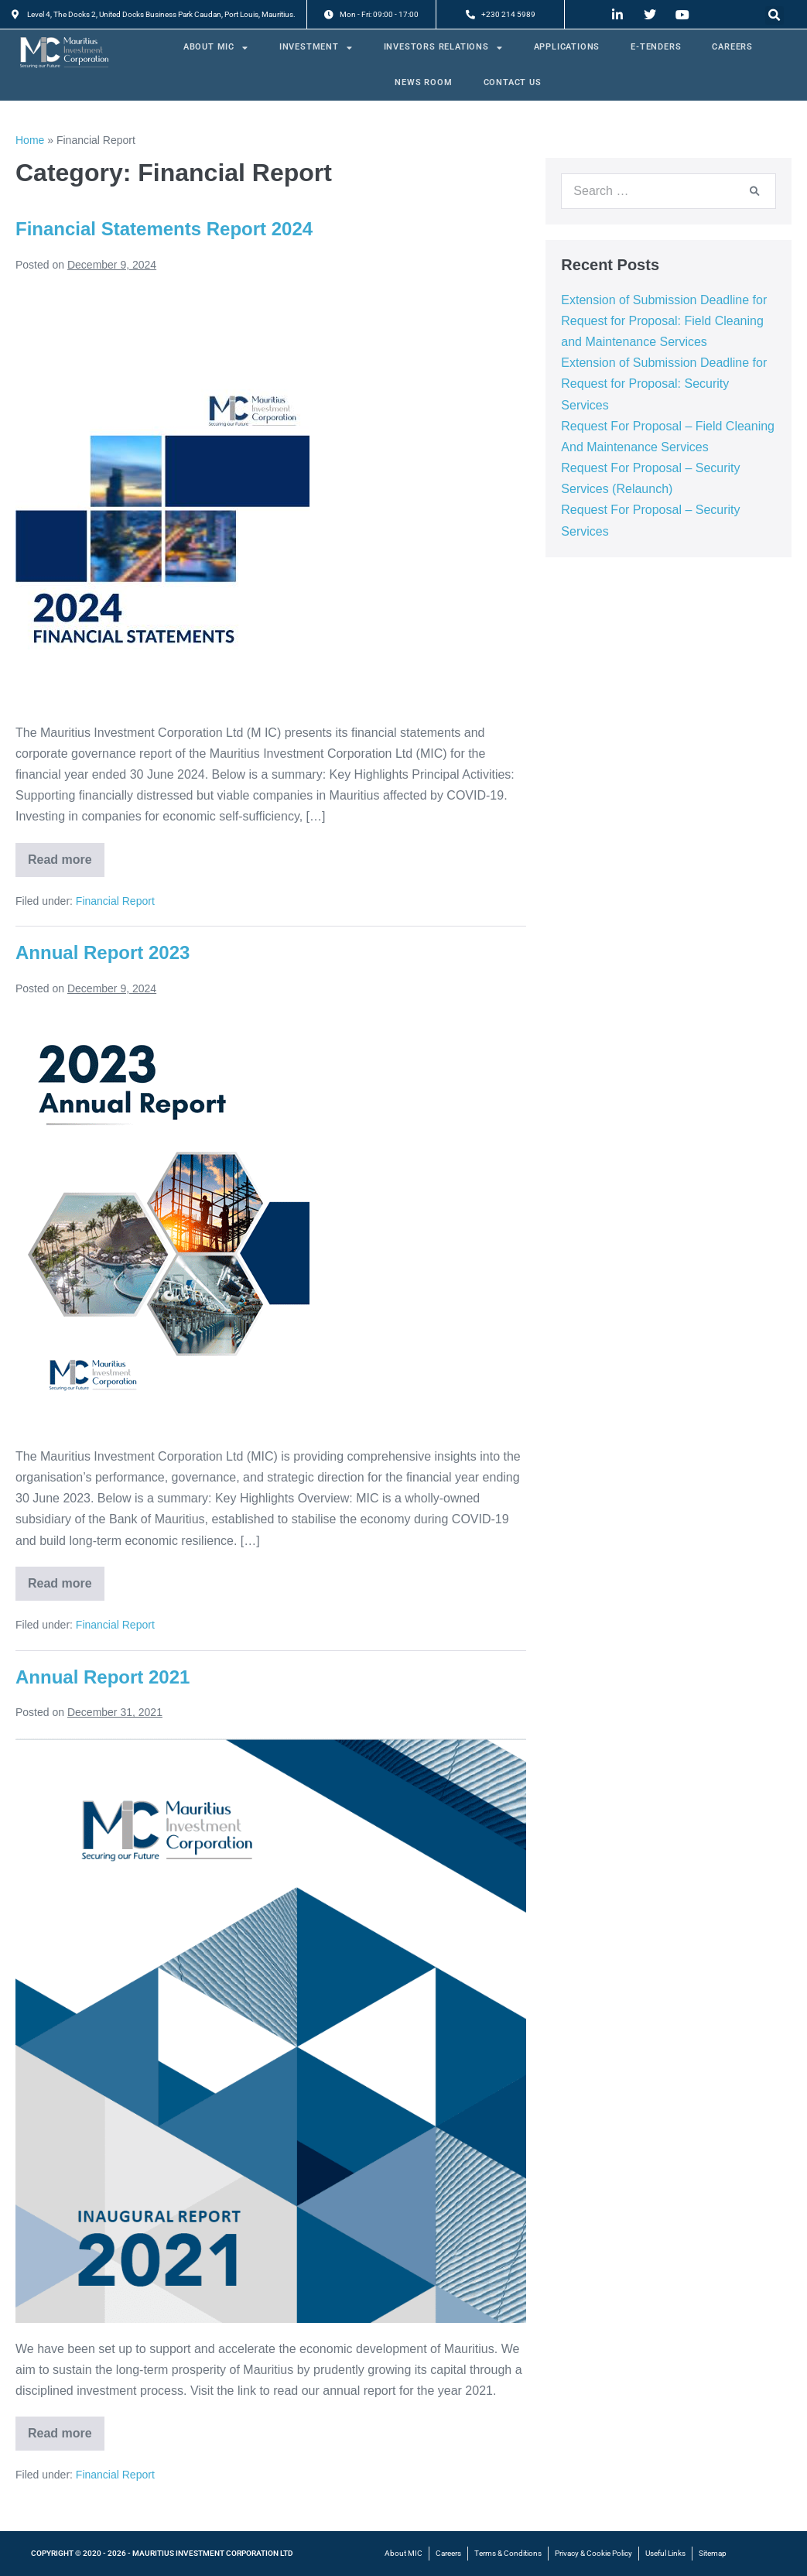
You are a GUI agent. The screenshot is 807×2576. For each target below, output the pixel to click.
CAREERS (732, 47)
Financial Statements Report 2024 (164, 228)
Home (29, 140)
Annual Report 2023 (102, 952)
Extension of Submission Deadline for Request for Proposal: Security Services (664, 383)
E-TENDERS (656, 47)
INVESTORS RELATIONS (443, 48)
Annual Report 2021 (102, 1677)
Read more (66, 854)
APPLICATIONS (567, 47)
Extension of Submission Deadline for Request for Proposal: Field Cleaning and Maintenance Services (664, 320)
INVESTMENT (316, 48)
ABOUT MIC (215, 48)
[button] (774, 15)
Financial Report (115, 901)
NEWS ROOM (423, 82)
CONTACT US (513, 82)
